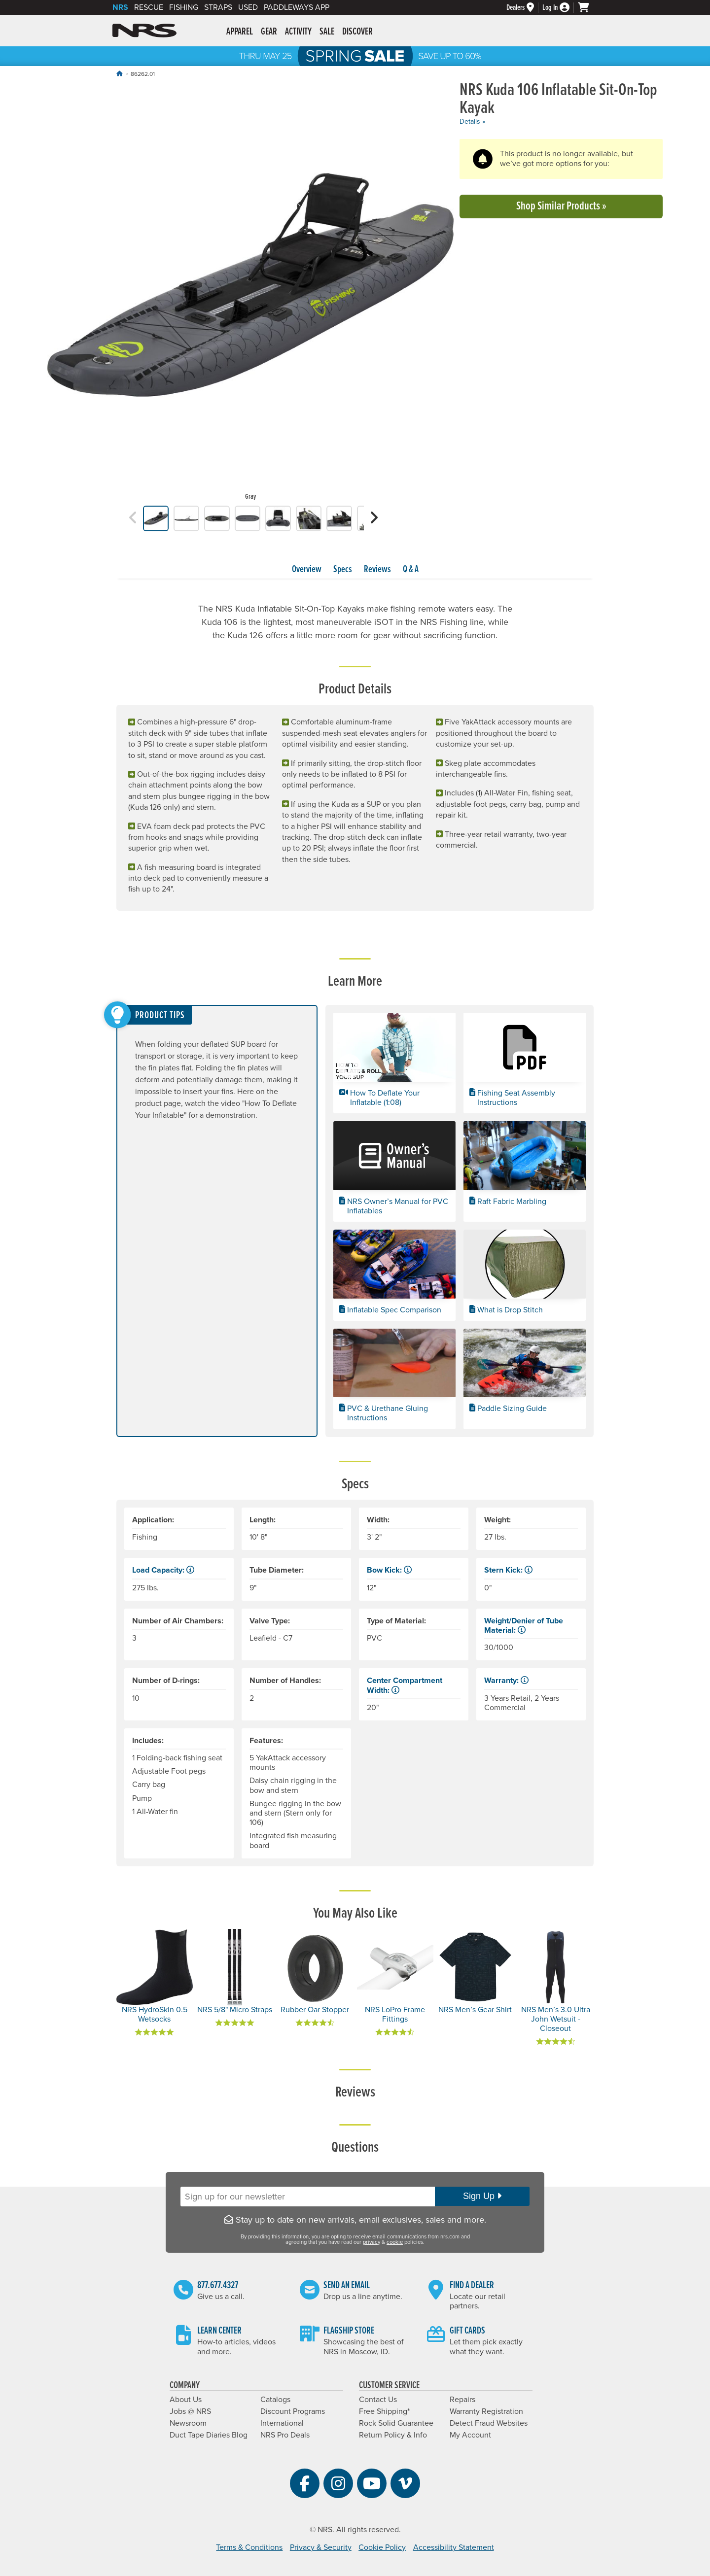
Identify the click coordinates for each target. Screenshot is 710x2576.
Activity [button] (298, 32)
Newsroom (188, 2423)
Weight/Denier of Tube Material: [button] (523, 1625)
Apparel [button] (239, 32)
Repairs (462, 2399)
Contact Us (378, 2399)
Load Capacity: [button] (163, 1570)
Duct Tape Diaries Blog (209, 2435)
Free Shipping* (384, 2411)
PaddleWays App (296, 7)
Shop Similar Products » (561, 206)
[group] (250, 294)
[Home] (119, 73)
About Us (186, 2399)
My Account (470, 2435)
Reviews (377, 569)
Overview (306, 569)
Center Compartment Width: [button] (404, 1685)
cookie (395, 2242)
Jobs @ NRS (190, 2411)
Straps (218, 7)
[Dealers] (524, 7)
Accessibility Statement (453, 2547)
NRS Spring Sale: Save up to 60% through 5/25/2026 (355, 56)
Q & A (411, 569)
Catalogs (275, 2399)
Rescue (148, 7)
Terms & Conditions (249, 2547)
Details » (472, 121)
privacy (371, 2242)
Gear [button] (269, 32)
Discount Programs (292, 2411)
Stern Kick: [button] (508, 1570)
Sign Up (482, 2196)
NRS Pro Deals (285, 2435)
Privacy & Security (321, 2547)
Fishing (183, 7)
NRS (120, 7)
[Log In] (560, 7)
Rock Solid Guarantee (396, 2423)
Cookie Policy (382, 2547)
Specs (342, 569)
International (282, 2423)
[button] (133, 518)
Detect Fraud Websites (489, 2423)
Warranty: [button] (506, 1680)
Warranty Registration (486, 2411)
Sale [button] (327, 32)
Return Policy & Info (393, 2435)
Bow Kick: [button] (389, 1570)
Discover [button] (357, 32)
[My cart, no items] (588, 7)
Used (248, 7)
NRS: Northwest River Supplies (144, 30)
